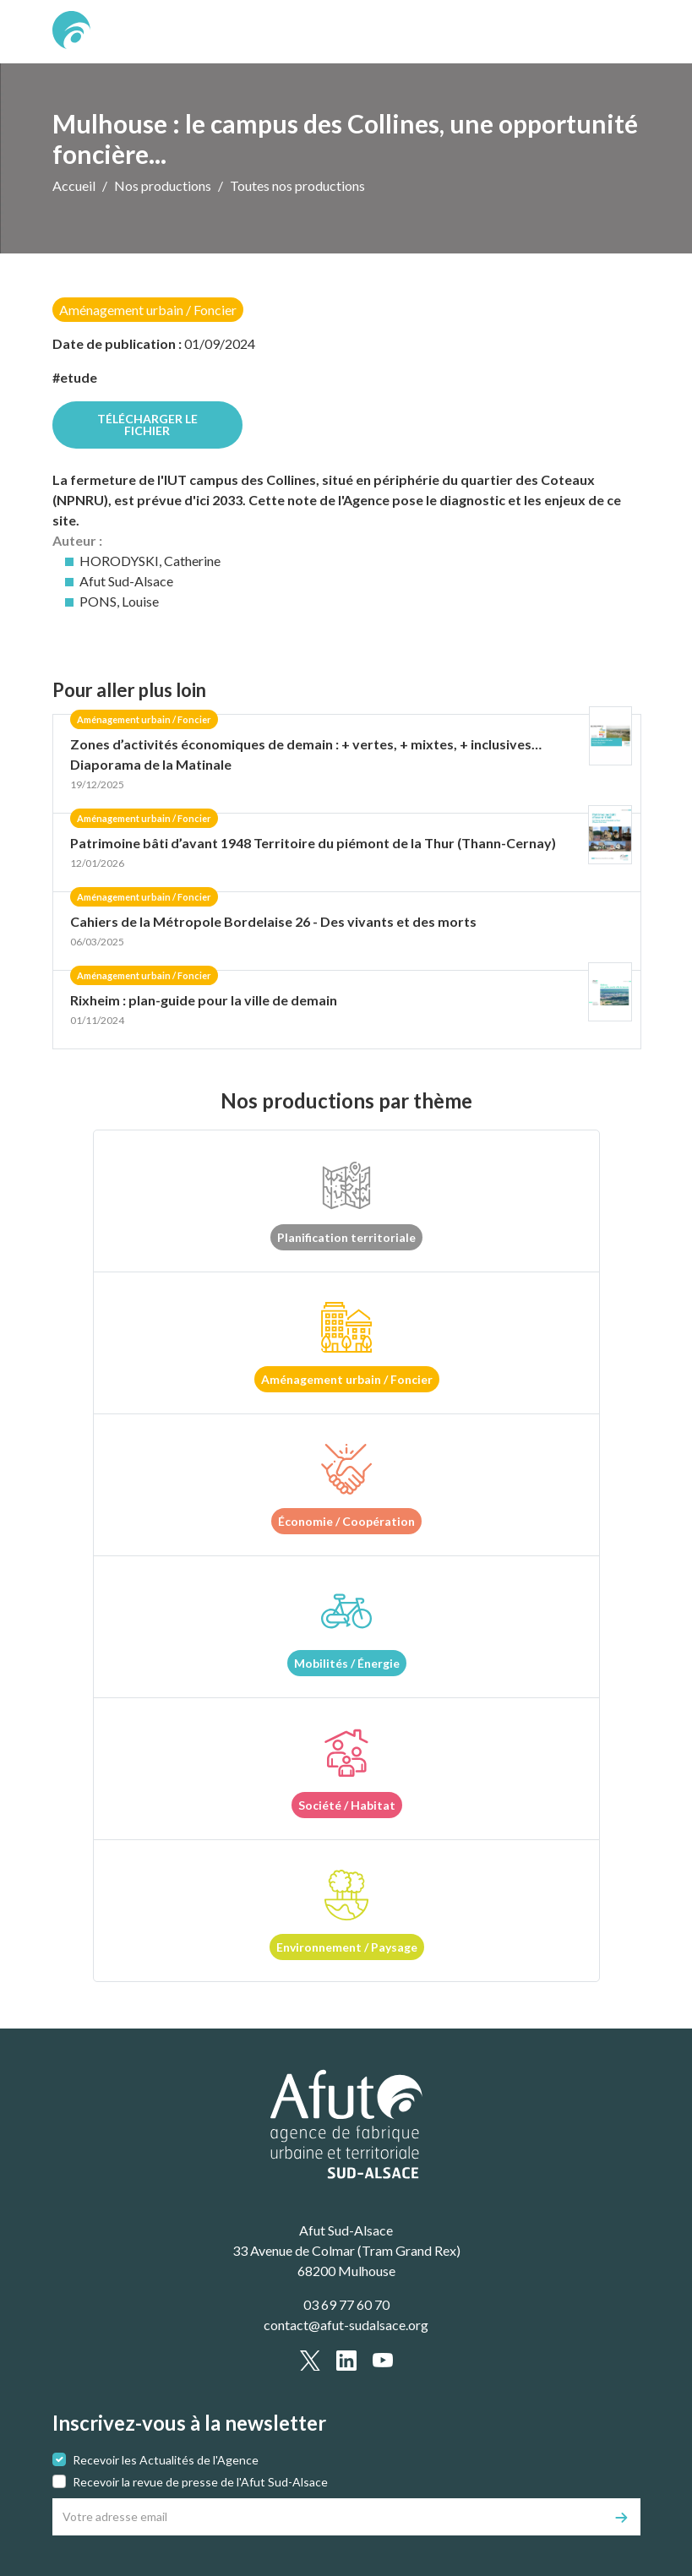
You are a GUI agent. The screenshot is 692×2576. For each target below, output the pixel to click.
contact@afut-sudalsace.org (346, 2325)
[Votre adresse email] (328, 2516)
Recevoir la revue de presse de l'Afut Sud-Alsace (200, 2482)
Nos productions (162, 185)
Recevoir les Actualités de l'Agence (166, 2460)
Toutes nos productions (297, 185)
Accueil (73, 185)
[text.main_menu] (617, 32)
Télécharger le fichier (147, 424)
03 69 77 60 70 (346, 2304)
